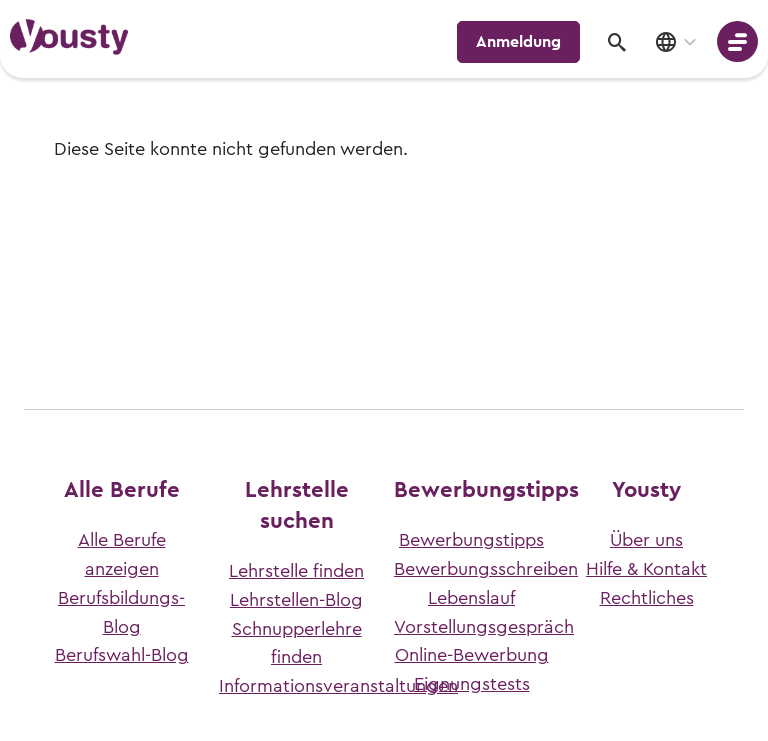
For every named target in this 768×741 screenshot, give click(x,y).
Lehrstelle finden (296, 571)
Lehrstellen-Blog (296, 600)
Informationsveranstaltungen (338, 686)
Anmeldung (518, 42)
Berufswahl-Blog (122, 655)
